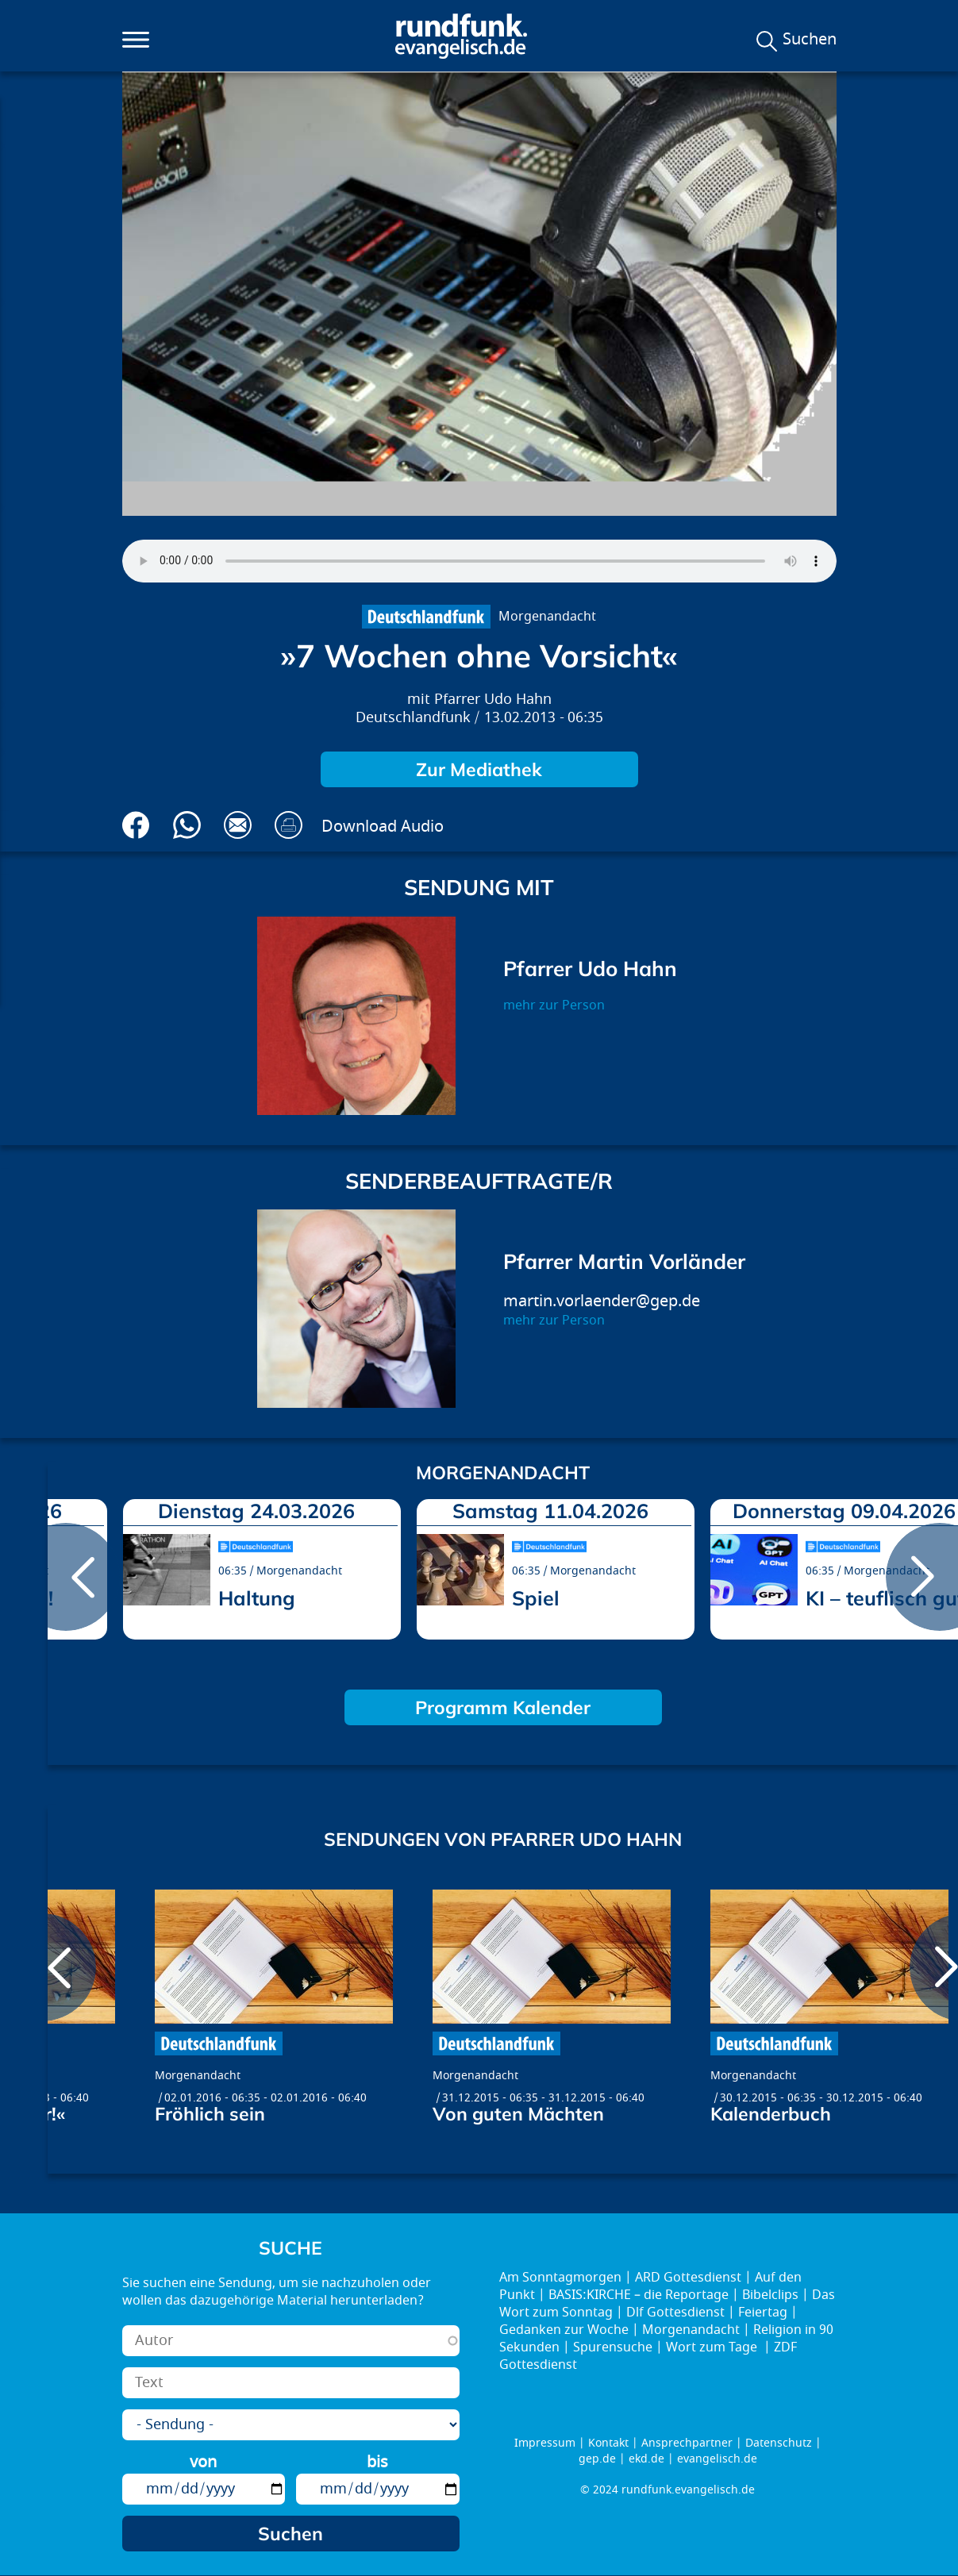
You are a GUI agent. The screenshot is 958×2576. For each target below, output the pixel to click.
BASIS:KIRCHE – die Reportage (638, 2295)
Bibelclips (770, 2295)
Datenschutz (778, 2443)
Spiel (536, 1598)
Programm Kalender (503, 1707)
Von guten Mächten (518, 2113)
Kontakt (608, 2443)
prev (66, 1577)
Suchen (810, 40)
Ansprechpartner (687, 2443)
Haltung (256, 1598)
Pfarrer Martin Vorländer (624, 1261)
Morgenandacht (547, 616)
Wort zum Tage (713, 2347)
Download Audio (382, 826)
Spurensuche (612, 2347)
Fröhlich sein (210, 2113)
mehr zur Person (554, 1005)
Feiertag (762, 2312)
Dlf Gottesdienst (675, 2312)
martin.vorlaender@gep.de (601, 1301)
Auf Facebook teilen (136, 825)
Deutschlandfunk (413, 718)
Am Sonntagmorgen (560, 2277)
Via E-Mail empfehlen (238, 825)
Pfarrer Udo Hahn (493, 699)
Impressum (544, 2443)
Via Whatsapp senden (187, 825)
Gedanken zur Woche (564, 2330)
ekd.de (646, 2459)
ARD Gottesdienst (688, 2277)
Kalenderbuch (770, 2113)
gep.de (597, 2459)
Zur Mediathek (479, 769)
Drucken (288, 825)
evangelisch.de (717, 2459)
